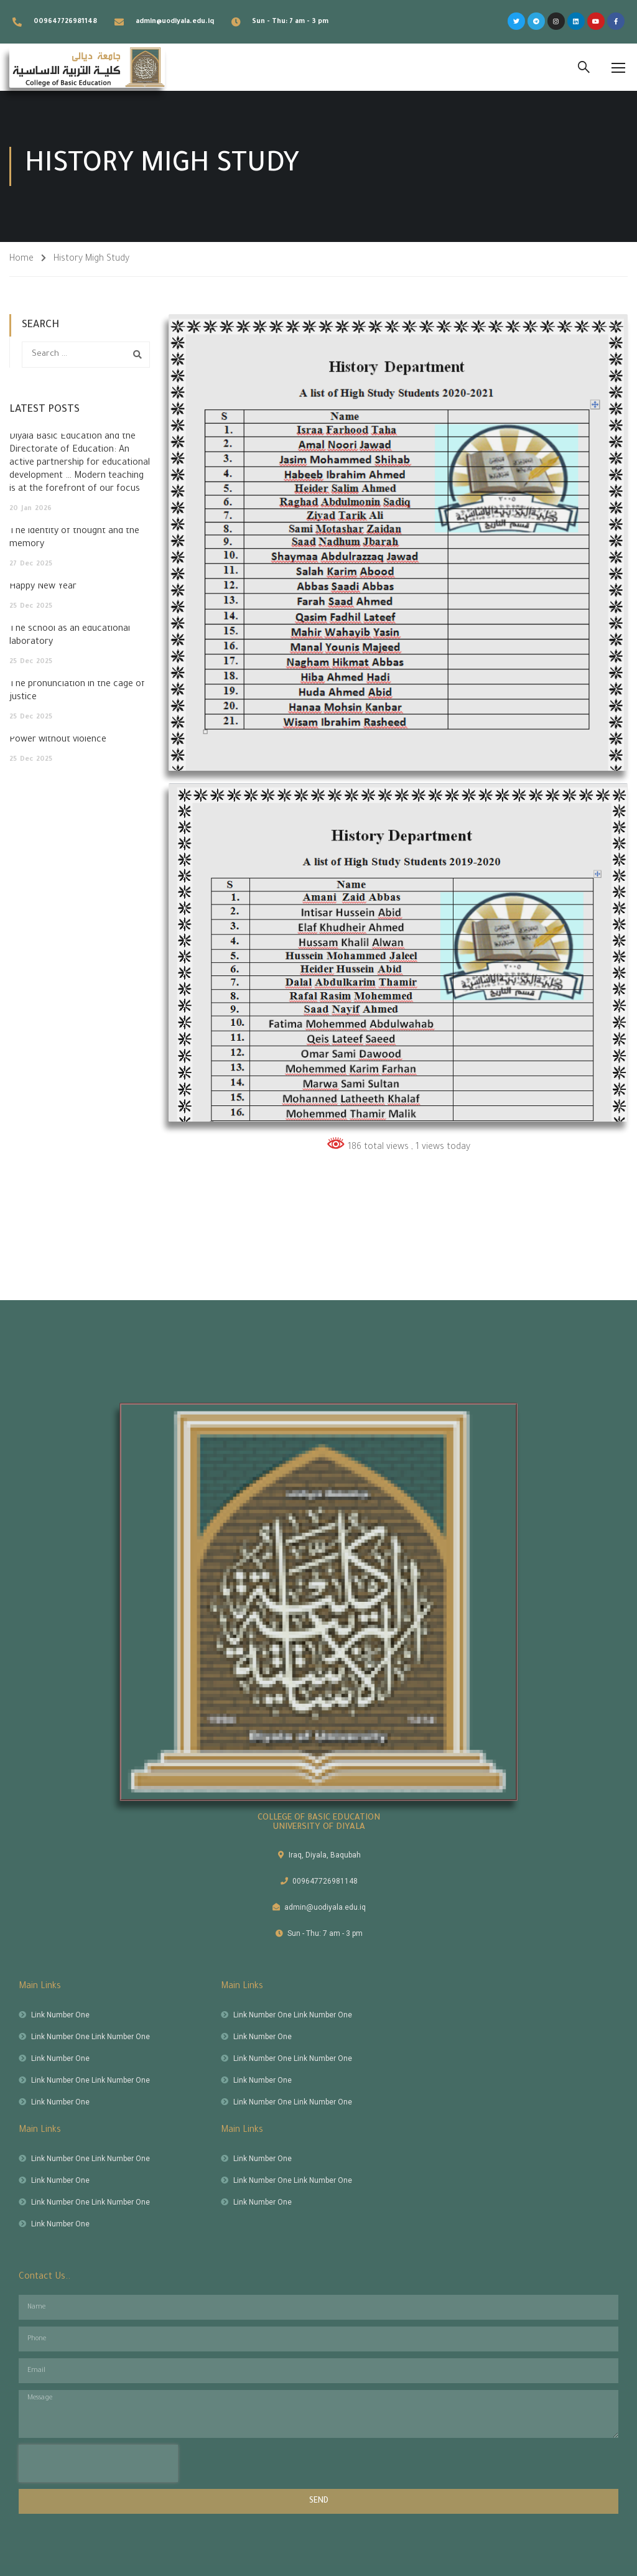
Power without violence (57, 740)
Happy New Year (43, 587)
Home (21, 259)
